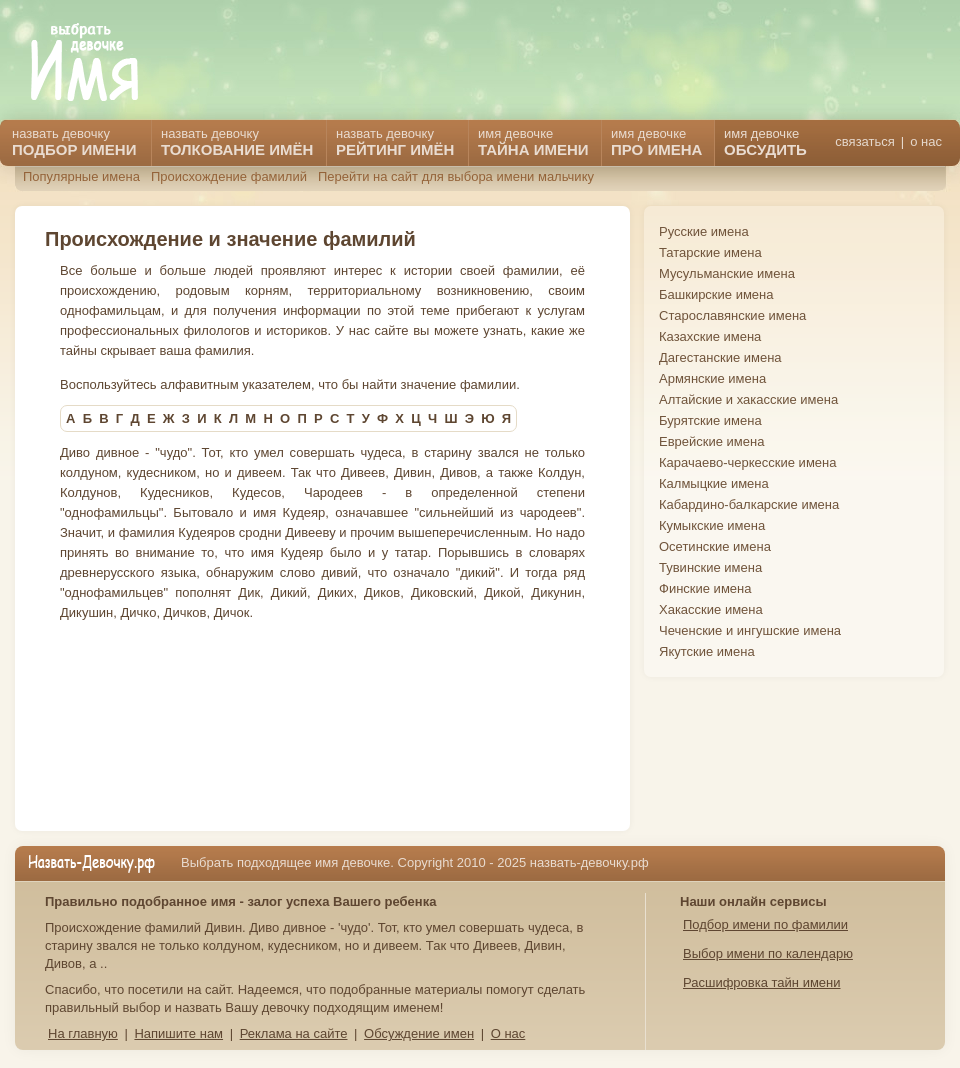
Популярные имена (81, 176)
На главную (83, 1033)
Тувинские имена (710, 567)
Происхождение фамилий (229, 176)
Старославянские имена (732, 315)
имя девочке (765, 142)
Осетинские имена (715, 546)
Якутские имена (707, 651)
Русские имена (704, 231)
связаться (864, 141)
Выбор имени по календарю (768, 953)
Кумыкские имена (712, 525)
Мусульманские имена (727, 273)
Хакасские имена (711, 609)
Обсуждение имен (419, 1033)
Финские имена (705, 588)
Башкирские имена (716, 294)
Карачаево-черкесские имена (747, 462)
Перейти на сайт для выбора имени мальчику (456, 176)
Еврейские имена (711, 441)
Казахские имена (710, 336)
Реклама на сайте (294, 1033)
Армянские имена (712, 378)
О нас (508, 1033)
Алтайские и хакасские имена (748, 399)
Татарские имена (710, 252)
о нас (926, 141)
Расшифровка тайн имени (762, 982)
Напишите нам (178, 1033)
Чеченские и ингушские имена (750, 630)
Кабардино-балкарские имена (749, 504)
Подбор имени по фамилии (765, 924)
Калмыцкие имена (714, 483)
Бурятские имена (710, 420)
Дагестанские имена (720, 357)
